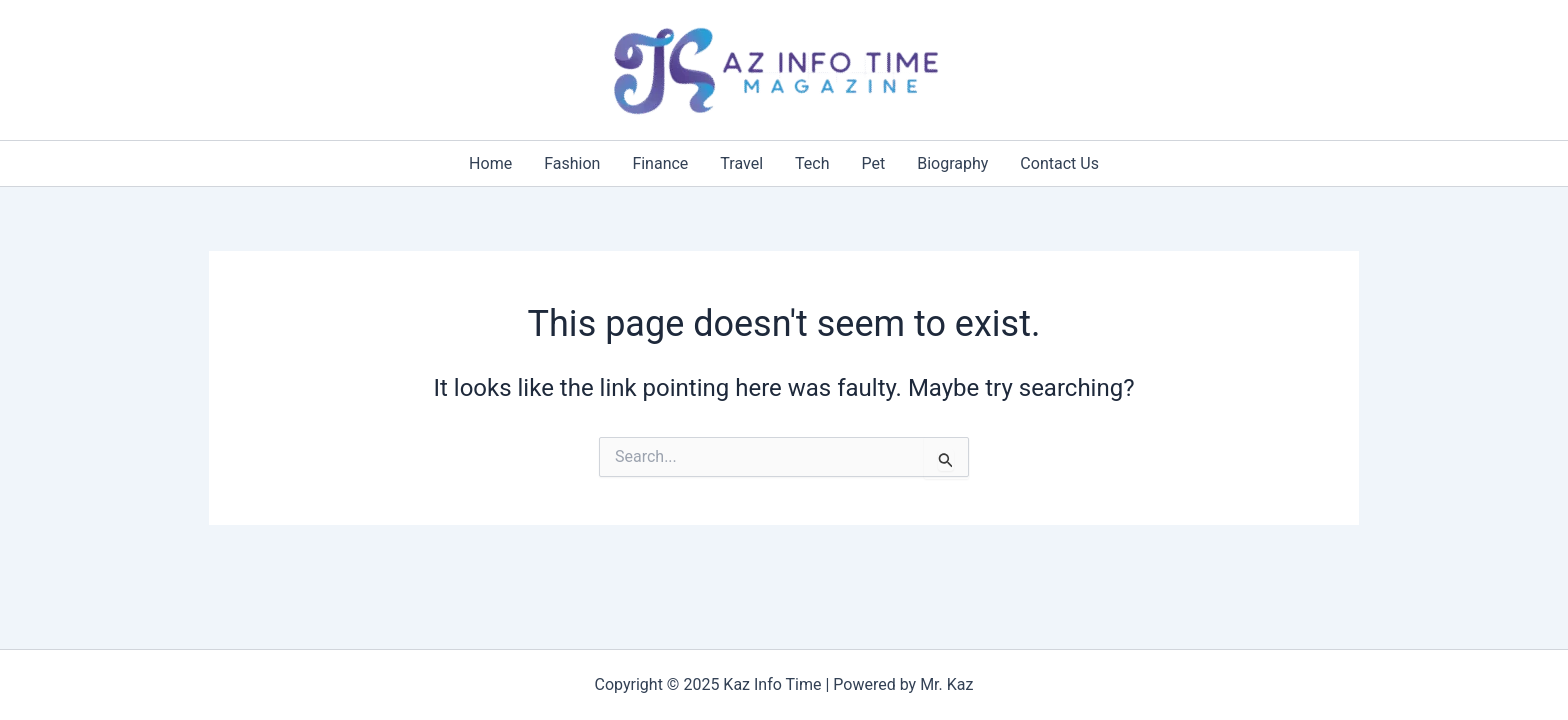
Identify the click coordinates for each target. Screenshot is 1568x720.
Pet (873, 163)
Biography (952, 163)
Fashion (572, 163)
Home (490, 163)
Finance (660, 163)
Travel (741, 163)
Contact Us (1059, 163)
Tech (812, 163)
